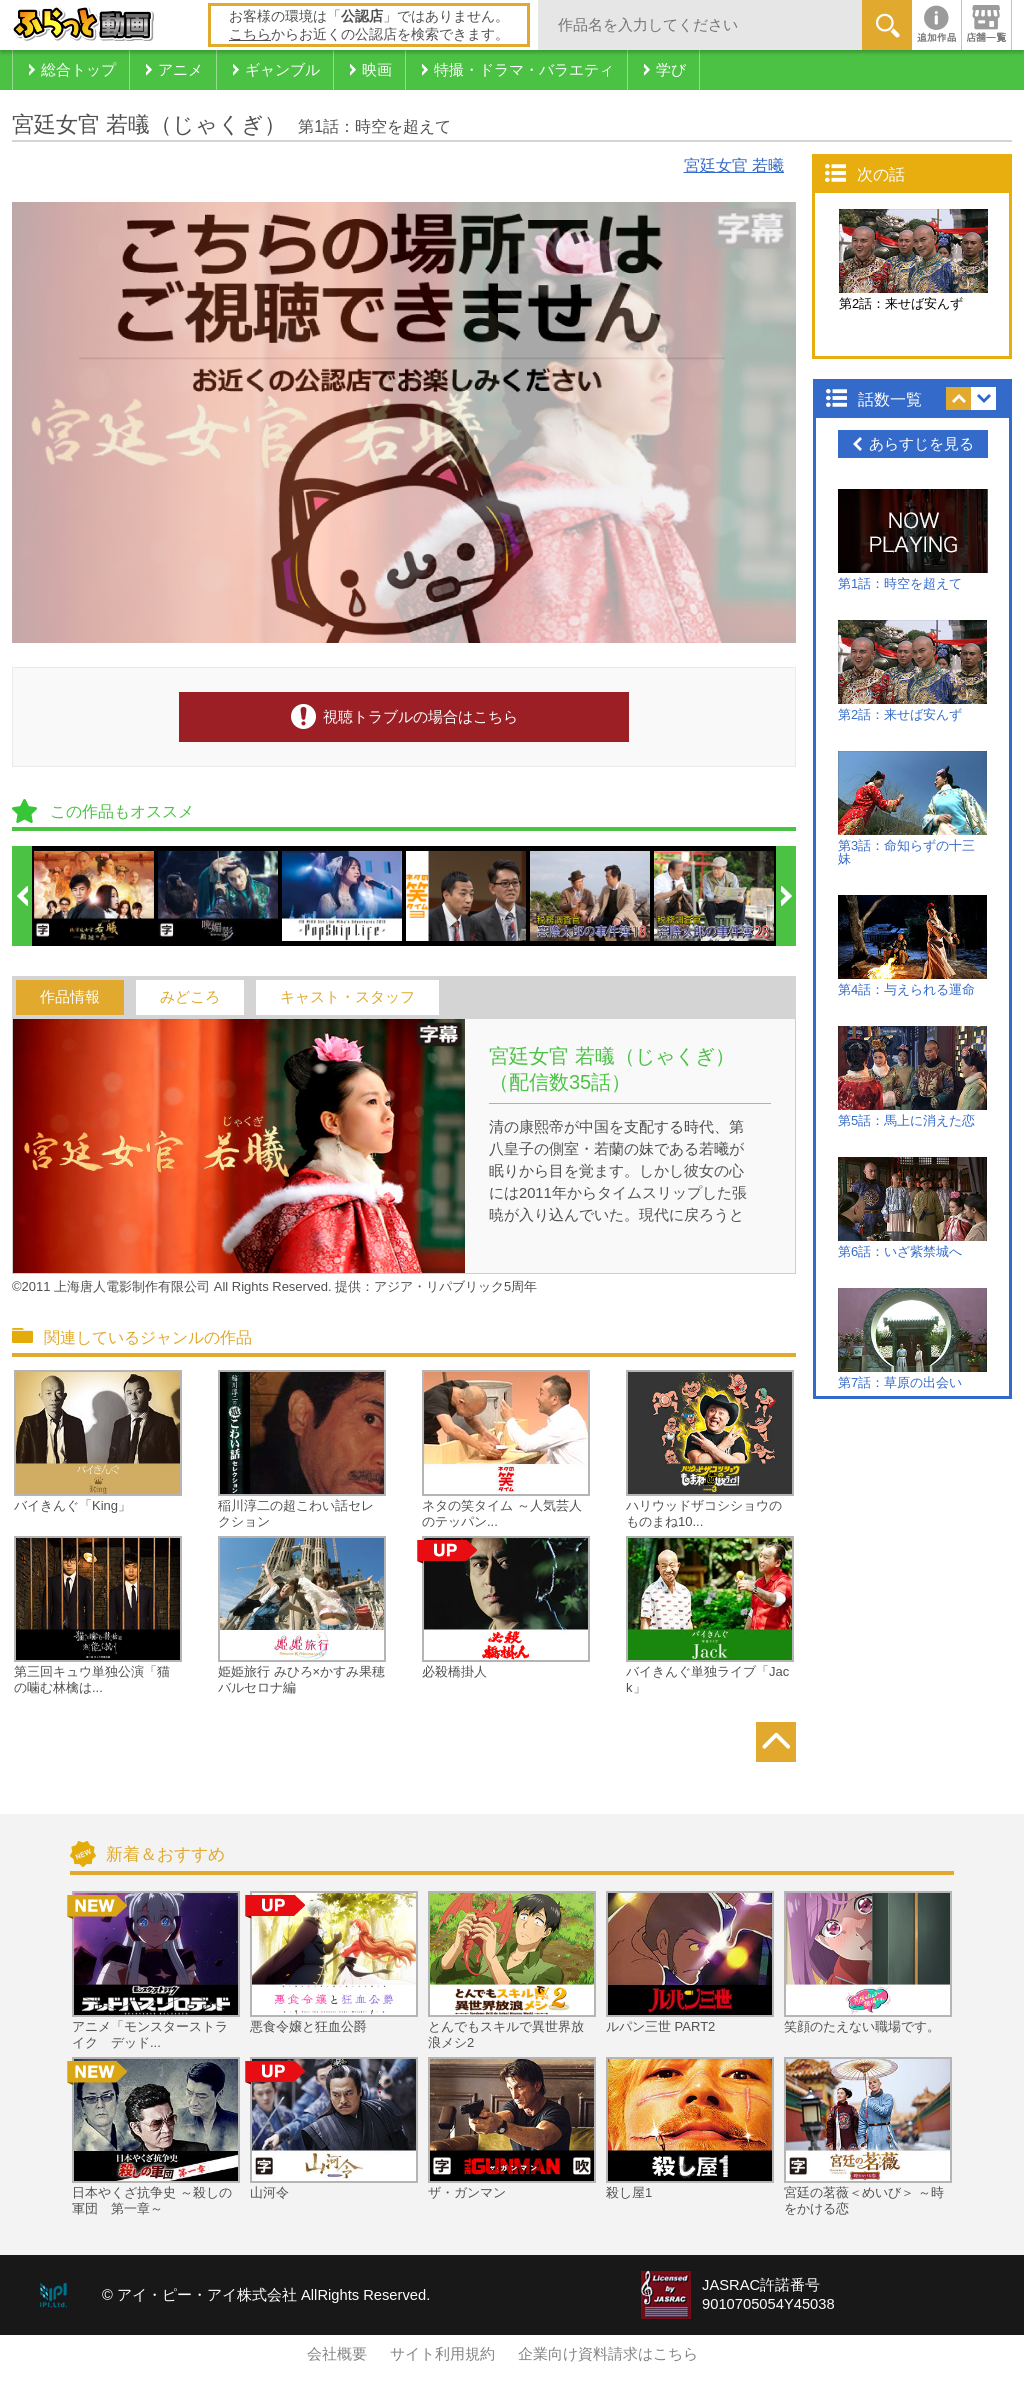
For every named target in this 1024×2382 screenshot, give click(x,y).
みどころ (190, 997)
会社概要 (337, 2354)
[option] (95, 896)
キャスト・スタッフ (347, 997)
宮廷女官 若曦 (734, 165)
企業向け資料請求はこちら (608, 2354)
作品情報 (70, 997)
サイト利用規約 (442, 2354)
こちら (250, 34)
